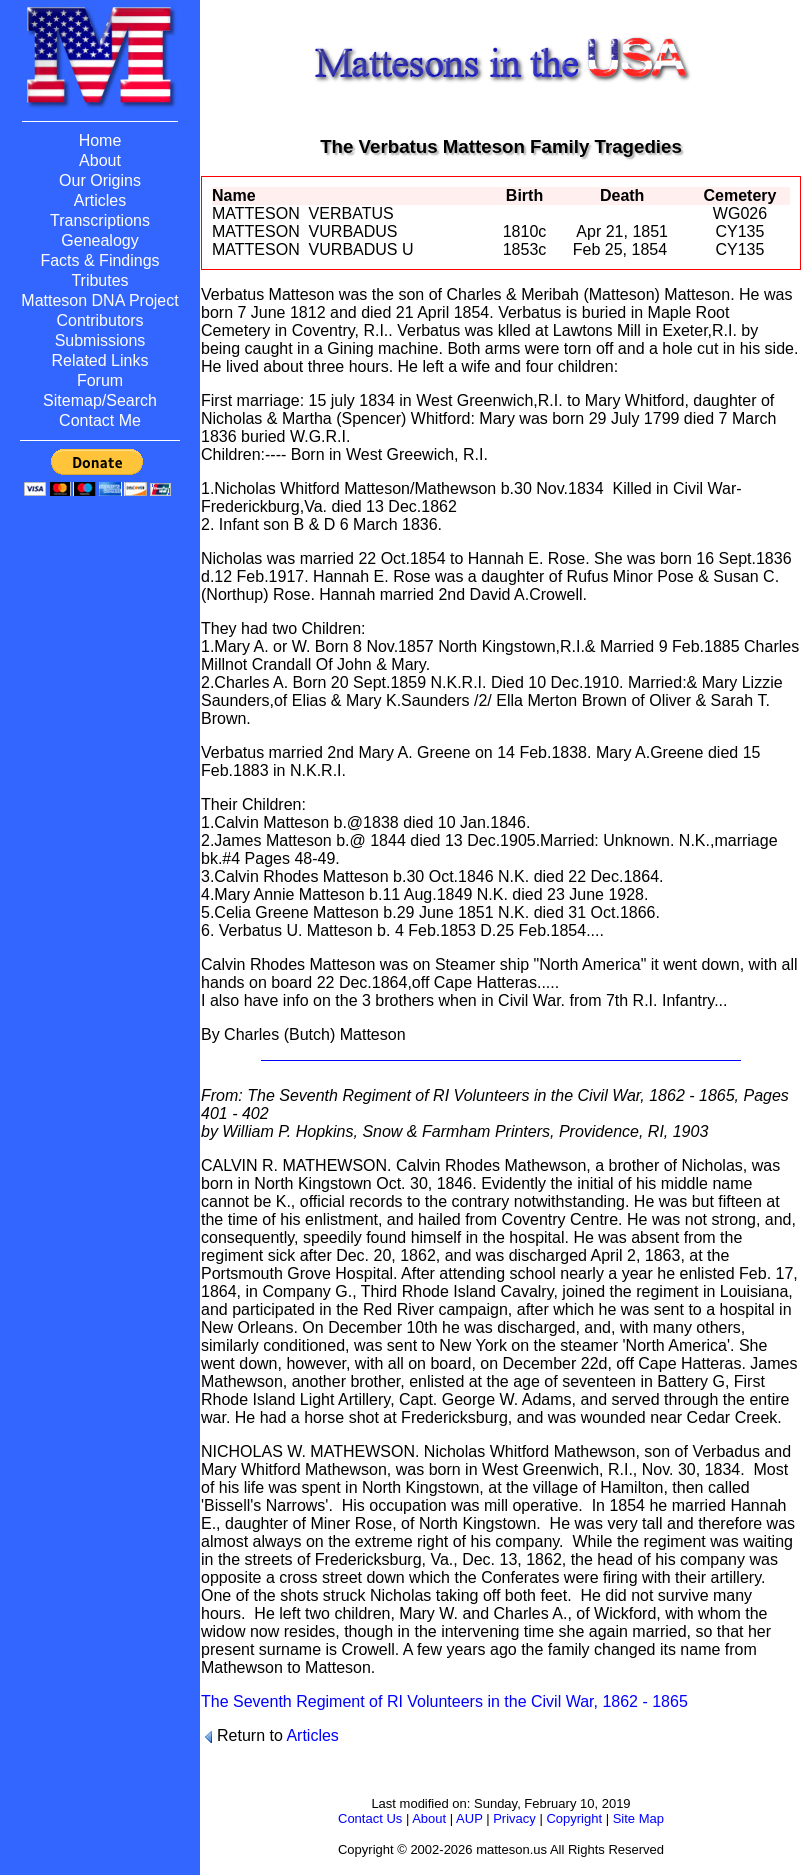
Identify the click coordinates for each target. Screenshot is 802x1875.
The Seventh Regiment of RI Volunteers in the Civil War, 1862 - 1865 (444, 1701)
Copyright (574, 1818)
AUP (469, 1818)
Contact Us (370, 1818)
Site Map (638, 1818)
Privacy (514, 1818)
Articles (312, 1735)
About (429, 1818)
